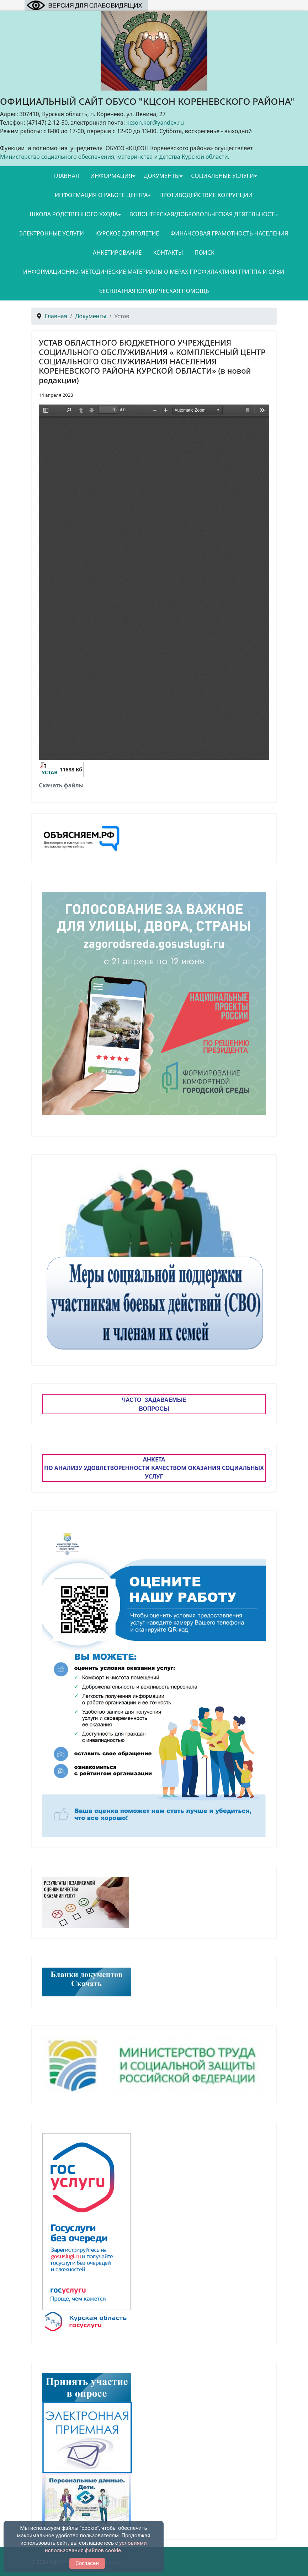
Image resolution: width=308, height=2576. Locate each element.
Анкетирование (117, 252)
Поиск (204, 252)
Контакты (168, 252)
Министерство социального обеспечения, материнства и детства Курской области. (114, 157)
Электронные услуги (51, 233)
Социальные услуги (222, 176)
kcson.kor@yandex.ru (155, 122)
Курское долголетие (127, 233)
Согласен (87, 2563)
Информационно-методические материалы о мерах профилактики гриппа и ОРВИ (153, 272)
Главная (66, 176)
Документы (162, 176)
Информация (111, 176)
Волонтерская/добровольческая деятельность (203, 214)
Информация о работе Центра (101, 195)
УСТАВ (50, 772)
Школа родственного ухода (74, 214)
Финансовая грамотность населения (229, 233)
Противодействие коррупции (206, 195)
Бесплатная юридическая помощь (154, 291)
